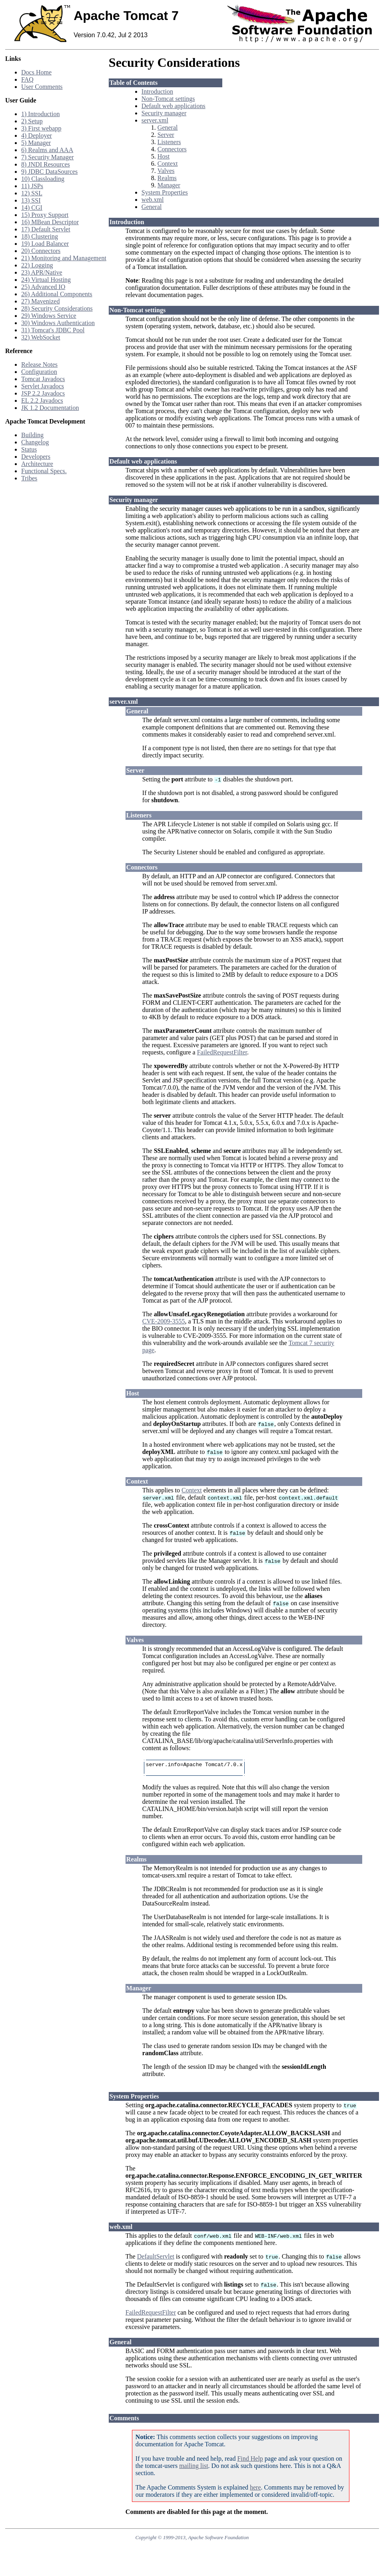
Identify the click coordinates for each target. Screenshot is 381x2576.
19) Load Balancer (45, 243)
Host (164, 156)
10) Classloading (42, 178)
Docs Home (36, 72)
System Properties (165, 192)
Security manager (164, 113)
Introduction (157, 91)
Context (168, 163)
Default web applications (173, 105)
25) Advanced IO (43, 286)
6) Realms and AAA (47, 150)
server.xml (155, 120)
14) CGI (31, 207)
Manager (169, 185)
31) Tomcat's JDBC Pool (52, 330)
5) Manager (36, 142)
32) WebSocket (40, 337)
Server (166, 134)
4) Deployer (36, 135)
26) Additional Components (56, 294)
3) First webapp (41, 128)
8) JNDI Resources (45, 164)
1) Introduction (40, 113)
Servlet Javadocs (42, 386)
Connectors (172, 149)
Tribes (29, 478)
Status (29, 449)
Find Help (250, 2461)
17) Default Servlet (45, 229)
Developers (35, 456)
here (255, 2489)
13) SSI (30, 200)
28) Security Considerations (57, 308)
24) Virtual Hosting (46, 279)
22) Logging (37, 265)
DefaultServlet (155, 2258)
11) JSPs (32, 186)
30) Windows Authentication (58, 322)
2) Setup (32, 121)
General (168, 127)
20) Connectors (40, 250)
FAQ (27, 79)
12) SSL (31, 193)
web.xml (153, 199)
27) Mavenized (40, 301)
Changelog (35, 442)
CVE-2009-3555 (163, 1321)
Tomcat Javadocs (43, 378)
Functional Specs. (44, 471)
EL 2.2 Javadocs (42, 400)
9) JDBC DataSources (49, 171)
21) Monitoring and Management (63, 258)
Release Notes (39, 364)
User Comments (42, 86)
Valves (166, 170)
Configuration (39, 371)
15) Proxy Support (44, 214)
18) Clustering (39, 236)
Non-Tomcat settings (168, 98)
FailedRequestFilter (222, 1052)
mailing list (193, 2468)
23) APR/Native (41, 272)
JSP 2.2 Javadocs (43, 393)
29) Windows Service (48, 315)
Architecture (37, 463)
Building (32, 435)
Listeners (169, 142)
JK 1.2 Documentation (50, 407)
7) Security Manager (47, 157)
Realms (167, 178)
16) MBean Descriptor (50, 222)
